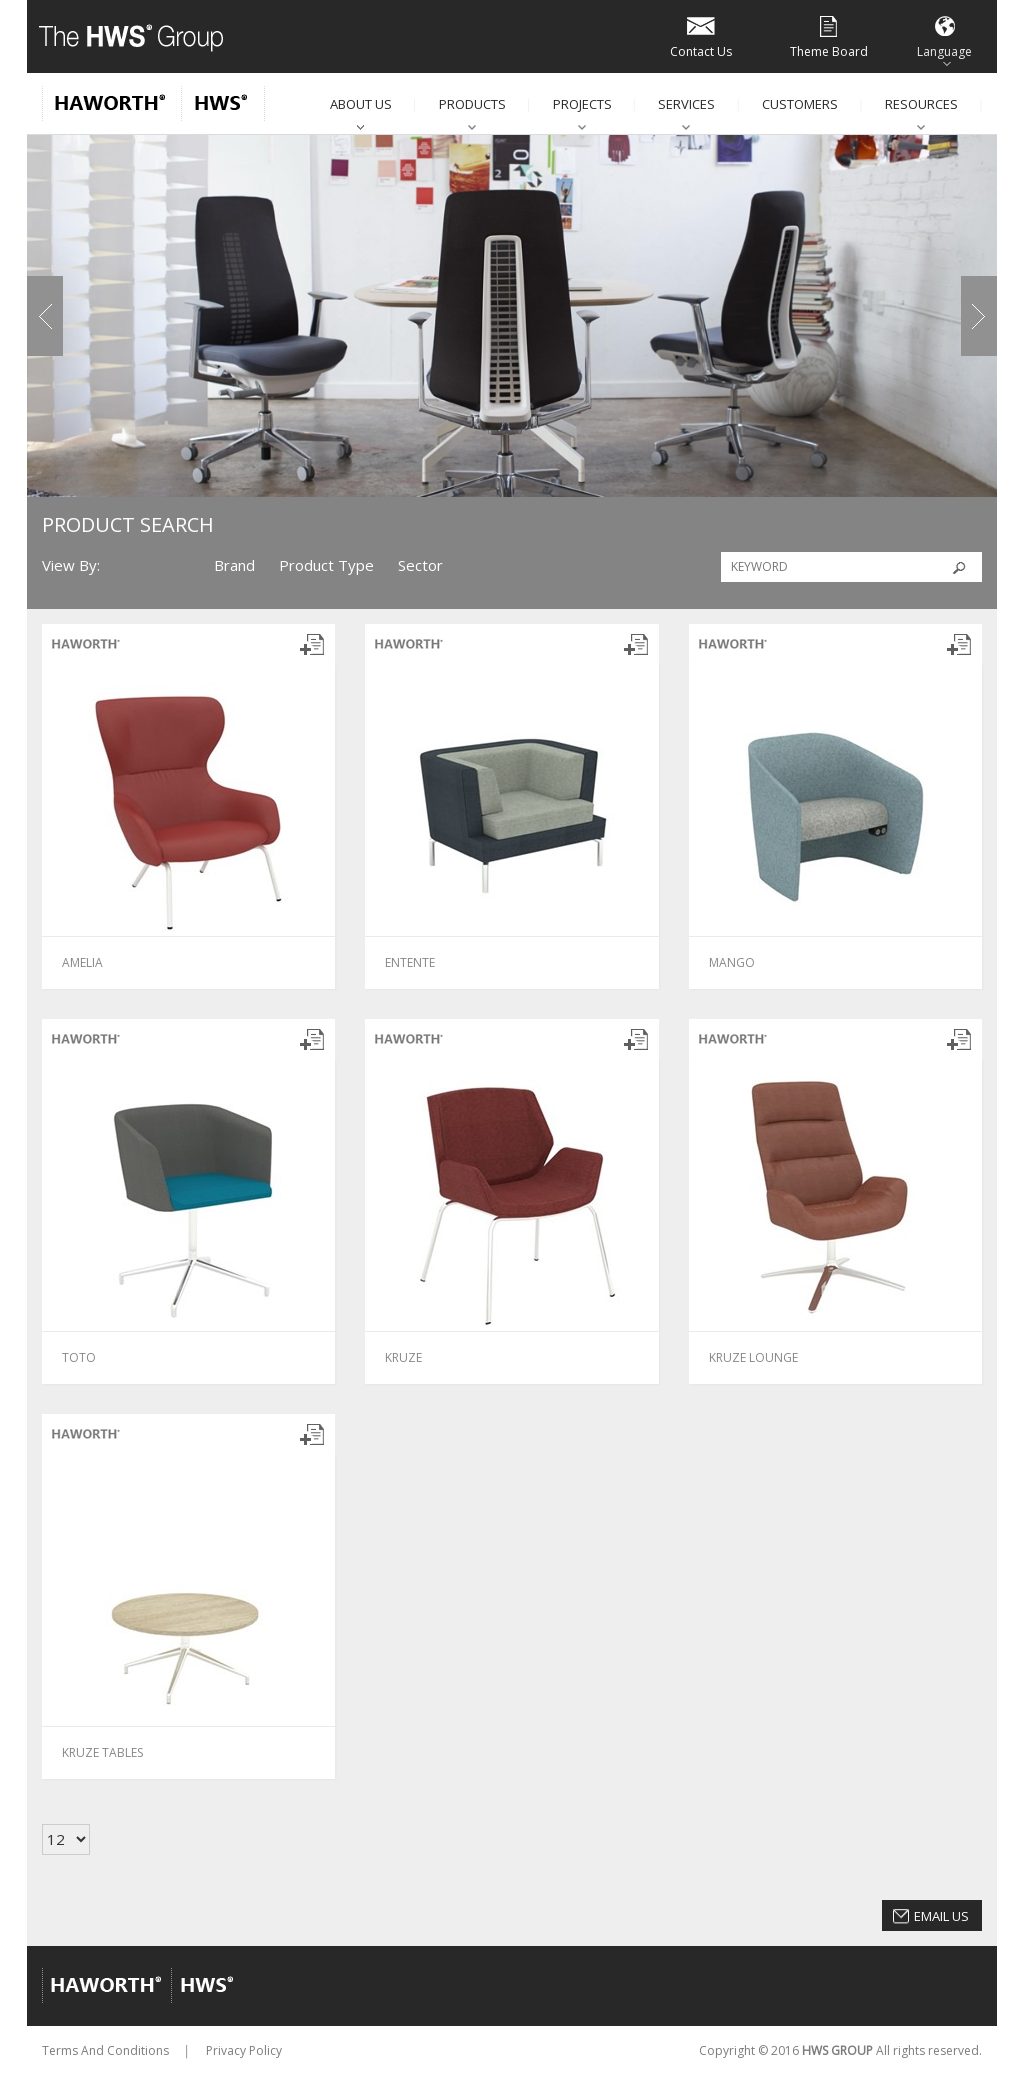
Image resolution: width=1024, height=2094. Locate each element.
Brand (234, 565)
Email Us (941, 1916)
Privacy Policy (244, 2050)
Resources (921, 104)
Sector (420, 565)
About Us (361, 104)
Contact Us (701, 35)
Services (686, 104)
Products (472, 104)
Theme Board (829, 35)
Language (944, 35)
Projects (582, 104)
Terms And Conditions (105, 2050)
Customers (800, 104)
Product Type (326, 565)
